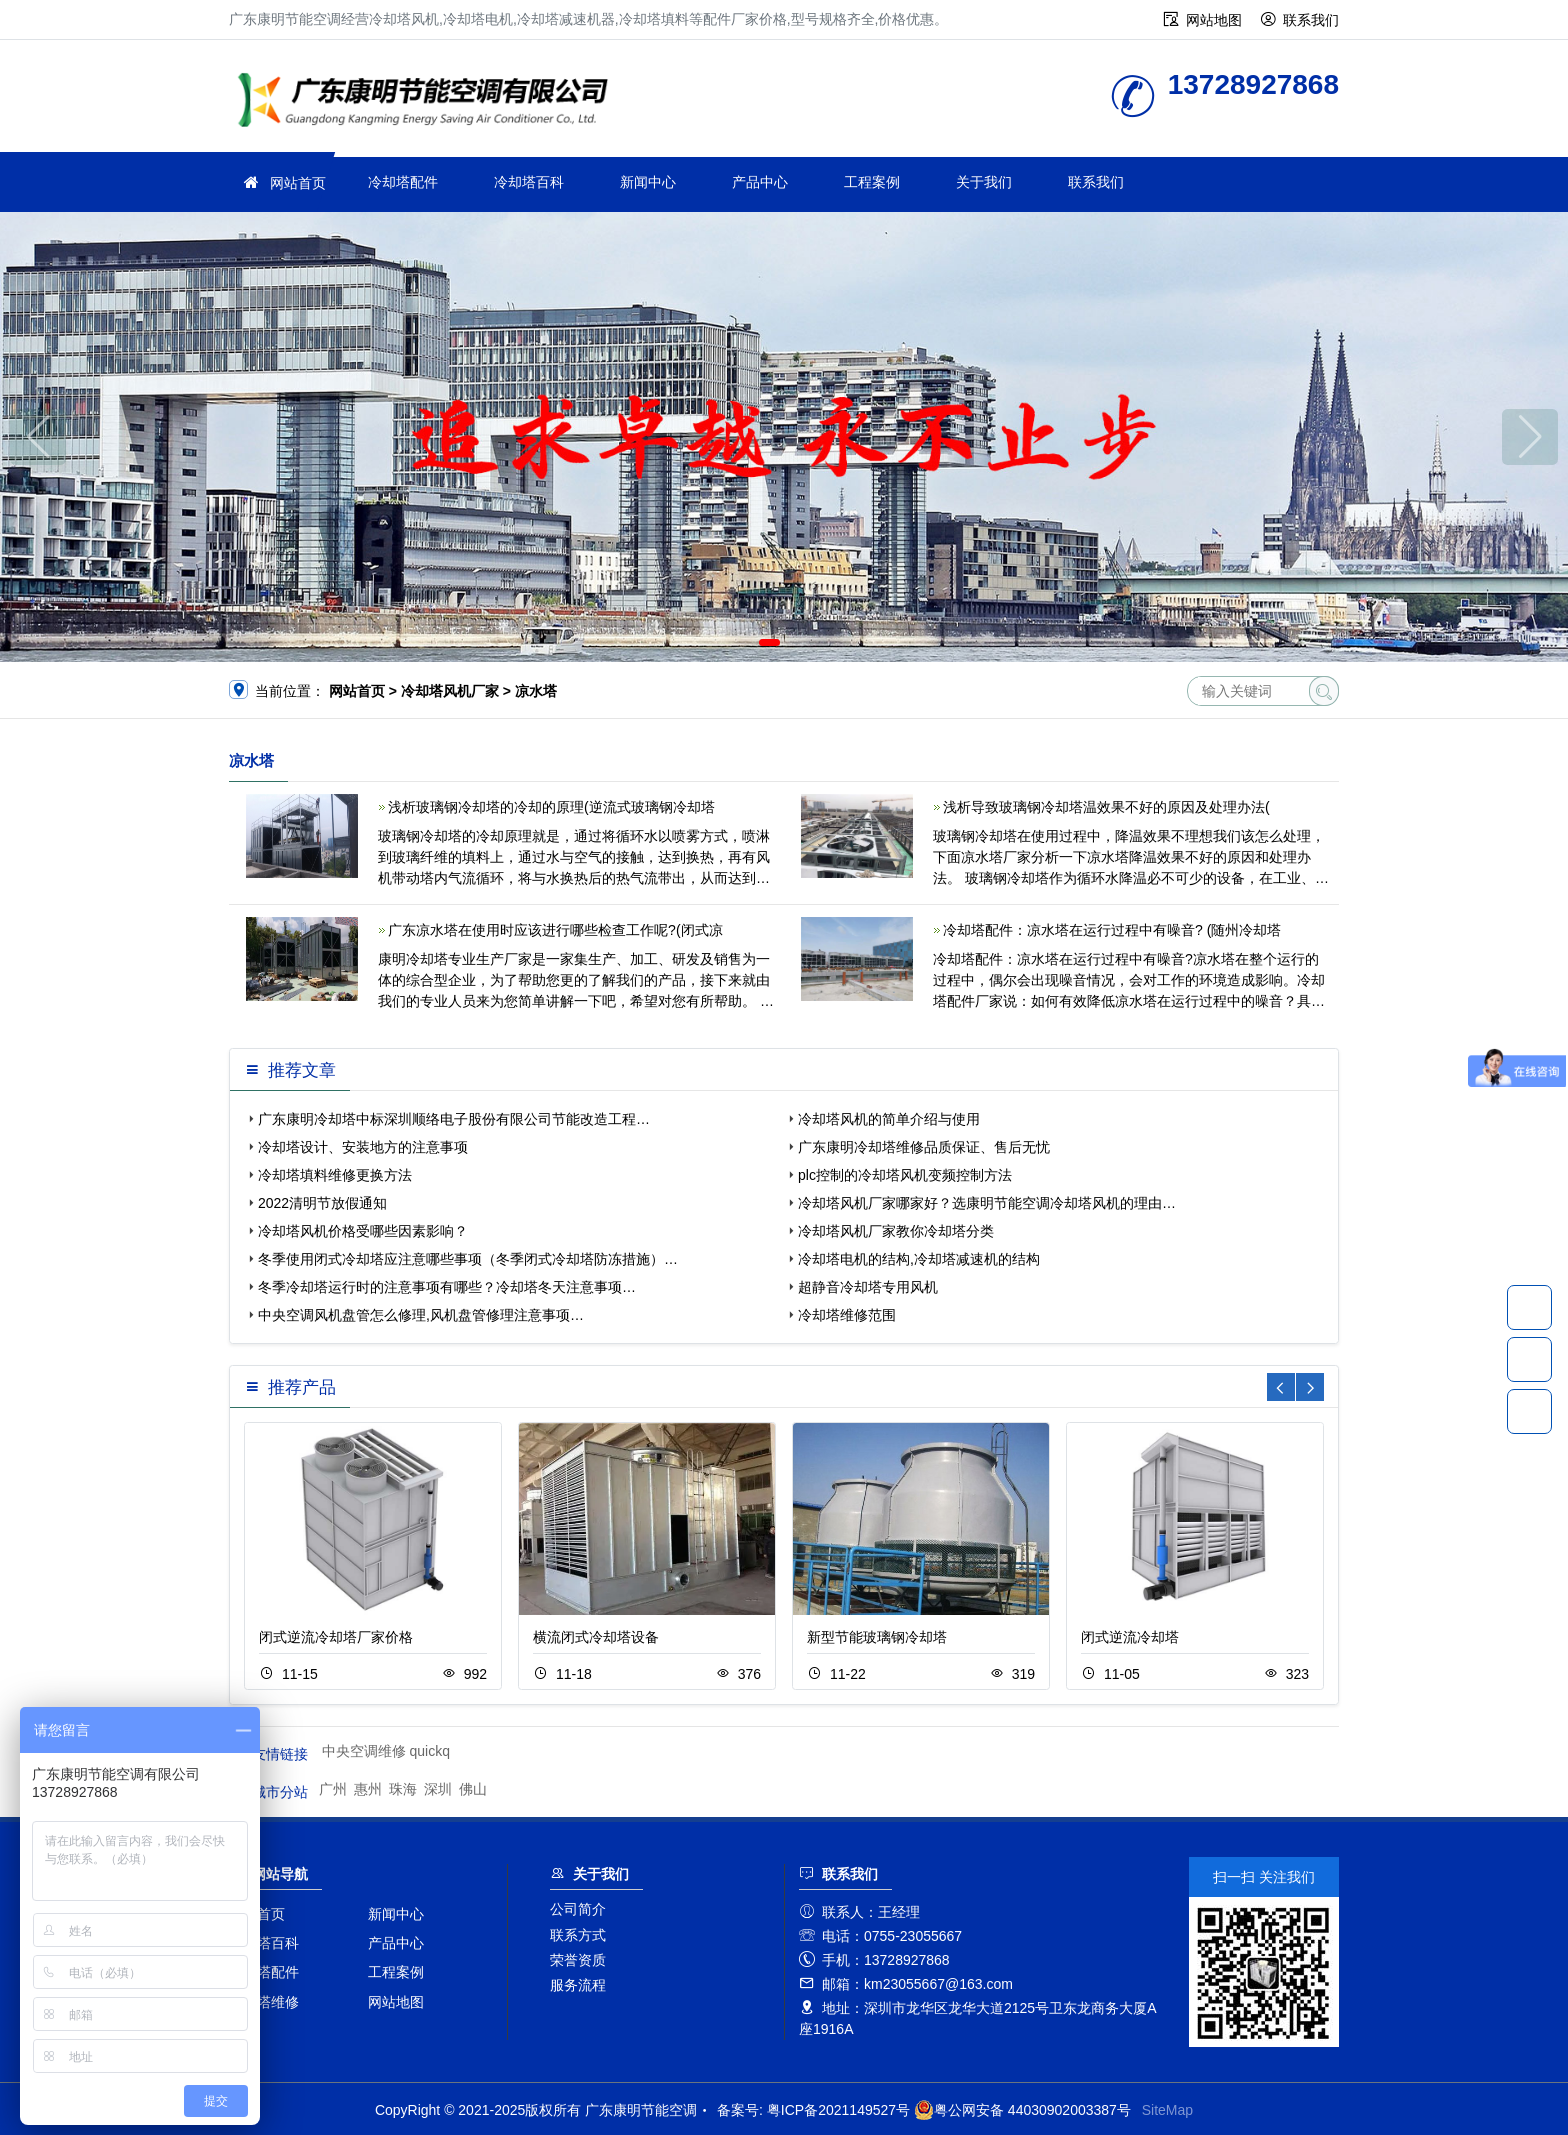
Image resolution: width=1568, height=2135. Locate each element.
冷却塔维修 (264, 2002)
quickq (430, 1751)
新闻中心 (648, 182)
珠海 (403, 1789)
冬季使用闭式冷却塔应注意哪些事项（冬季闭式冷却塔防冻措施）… (468, 1259)
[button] (769, 642)
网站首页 (298, 183)
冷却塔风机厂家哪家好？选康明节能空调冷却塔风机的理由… (987, 1203)
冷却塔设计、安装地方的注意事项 (363, 1147)
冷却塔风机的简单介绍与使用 (889, 1119)
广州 (333, 1789)
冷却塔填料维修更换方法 (335, 1175)
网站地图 (1214, 20)
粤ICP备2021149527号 (838, 2110)
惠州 (368, 1789)
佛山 (473, 1789)
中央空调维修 (364, 1751)
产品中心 (760, 182)
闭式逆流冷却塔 (1130, 1637)
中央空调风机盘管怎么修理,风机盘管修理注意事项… (421, 1315)
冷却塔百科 (529, 182)
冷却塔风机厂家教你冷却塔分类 (896, 1231)
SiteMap (1167, 2110)
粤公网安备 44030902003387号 (1022, 2110)
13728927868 (1529, 1307)
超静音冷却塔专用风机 (868, 1287)
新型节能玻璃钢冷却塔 (877, 1637)
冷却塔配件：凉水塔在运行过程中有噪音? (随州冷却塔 (1112, 930)
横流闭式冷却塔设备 (596, 1637)
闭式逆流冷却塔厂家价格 (336, 1637)
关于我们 (984, 182)
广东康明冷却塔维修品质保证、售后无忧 (924, 1147)
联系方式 (578, 1935)
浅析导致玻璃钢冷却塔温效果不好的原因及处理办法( (1106, 807)
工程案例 (872, 182)
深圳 (438, 1789)
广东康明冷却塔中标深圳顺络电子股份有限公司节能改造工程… (454, 1119)
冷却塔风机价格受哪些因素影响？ (363, 1231)
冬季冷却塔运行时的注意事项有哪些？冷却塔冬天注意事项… (447, 1287)
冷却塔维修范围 (847, 1315)
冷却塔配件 (403, 182)
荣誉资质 (578, 1960)
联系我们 (1311, 20)
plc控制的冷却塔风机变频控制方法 (905, 1175)
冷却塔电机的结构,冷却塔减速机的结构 (919, 1259)
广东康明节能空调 (429, 102)
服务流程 (578, 1985)
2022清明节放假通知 (322, 1203)
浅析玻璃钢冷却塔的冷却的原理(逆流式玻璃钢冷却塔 (551, 807)
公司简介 (578, 1909)
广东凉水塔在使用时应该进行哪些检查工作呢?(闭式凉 (555, 930)
